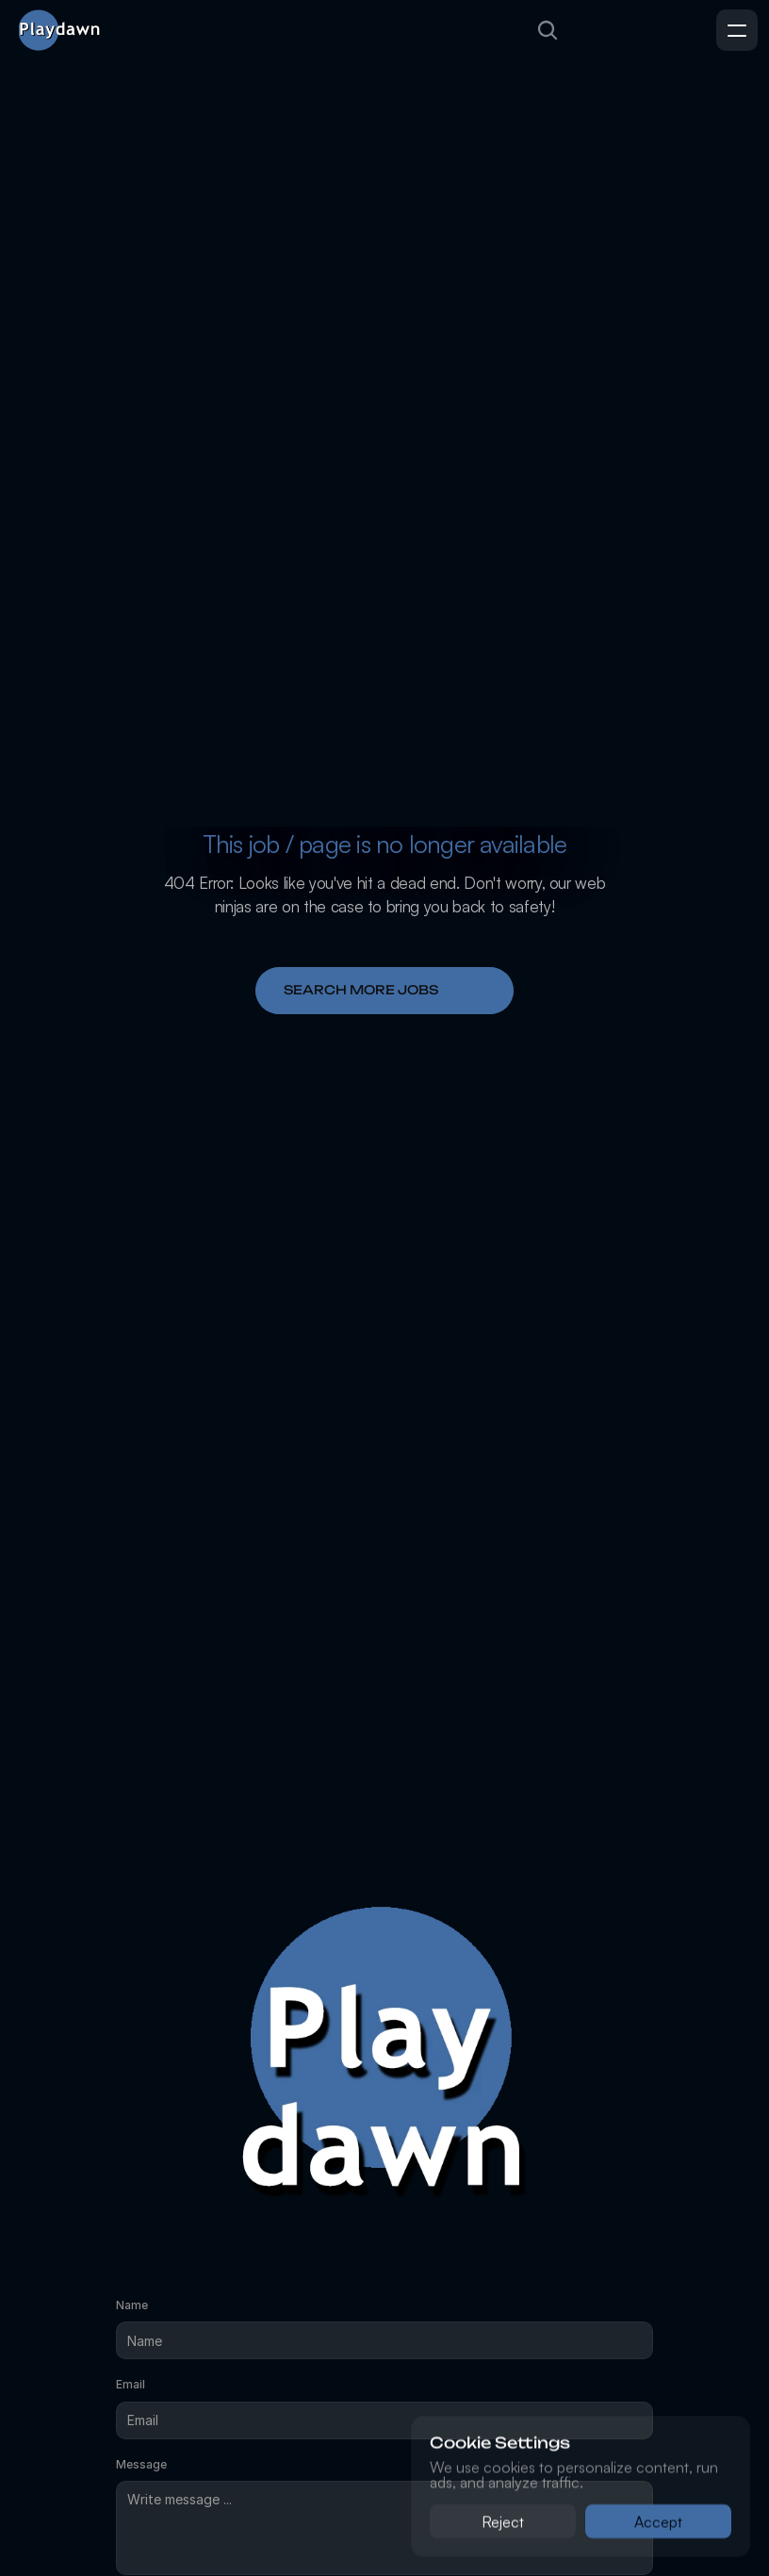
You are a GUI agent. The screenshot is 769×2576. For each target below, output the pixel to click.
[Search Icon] (547, 30)
